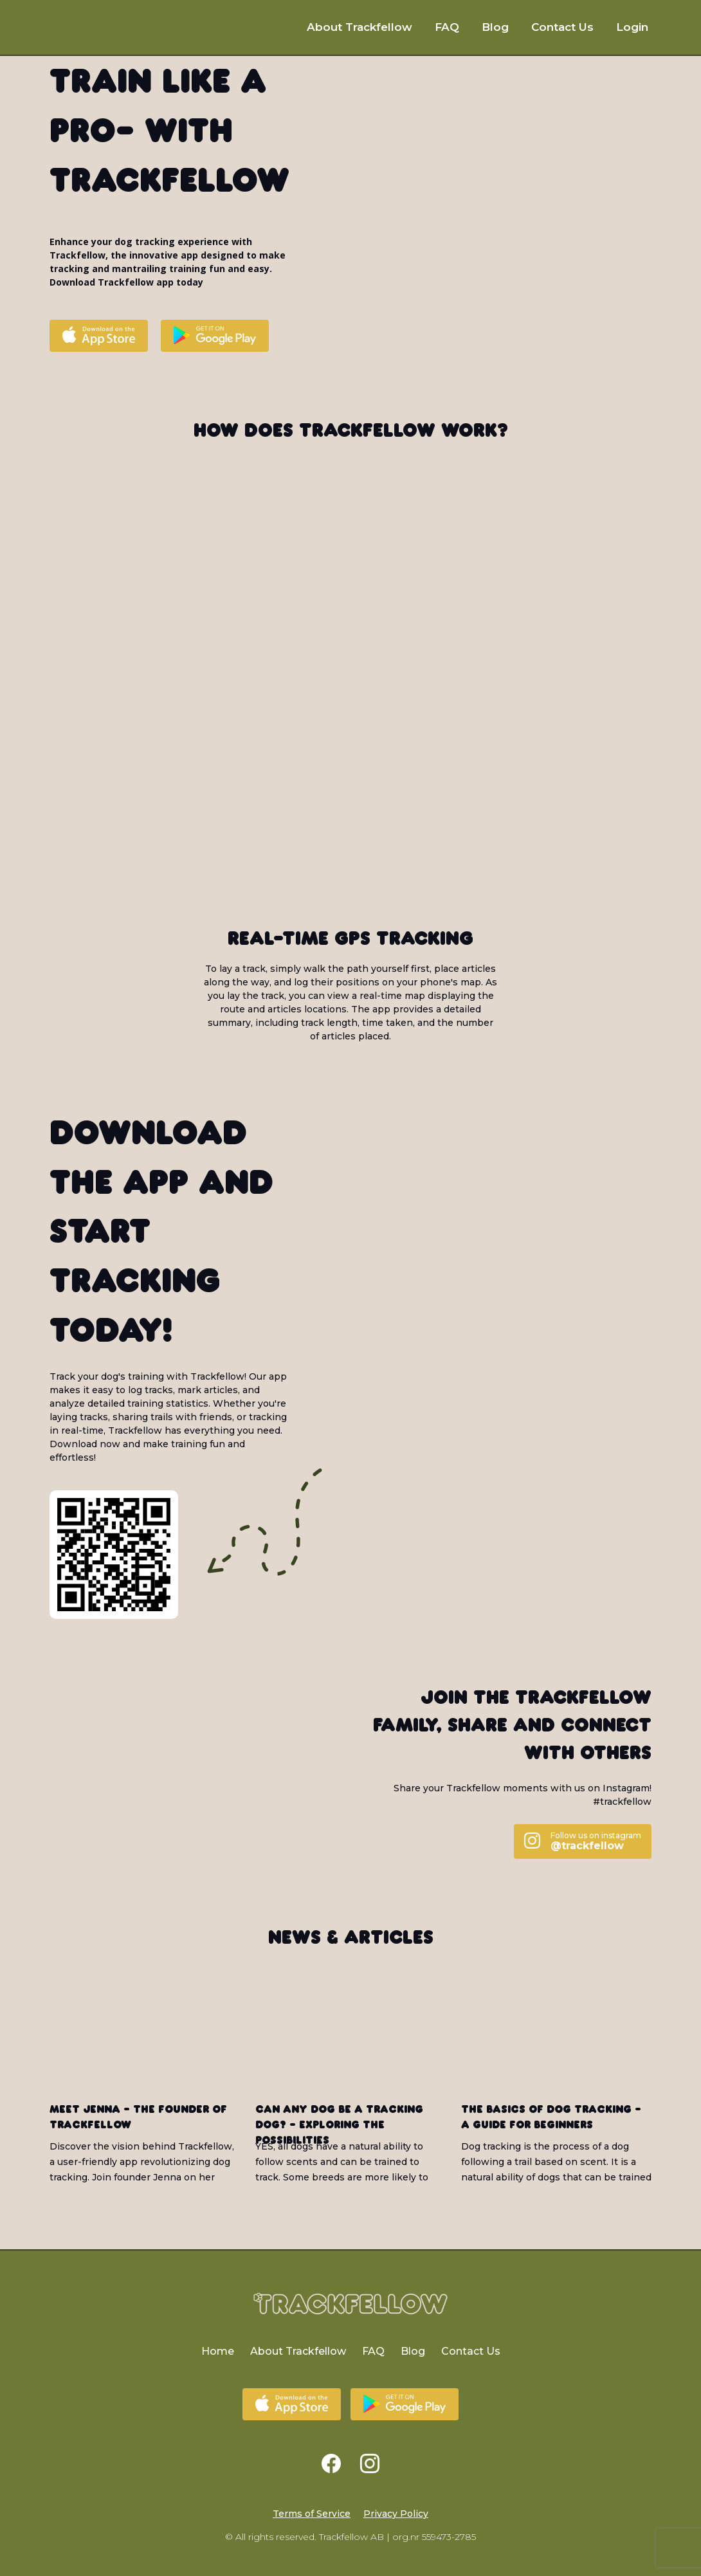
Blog (495, 27)
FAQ (447, 27)
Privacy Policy (395, 2513)
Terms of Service (311, 2513)
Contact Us (562, 27)
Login (632, 27)
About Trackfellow (359, 27)
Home (217, 2351)
